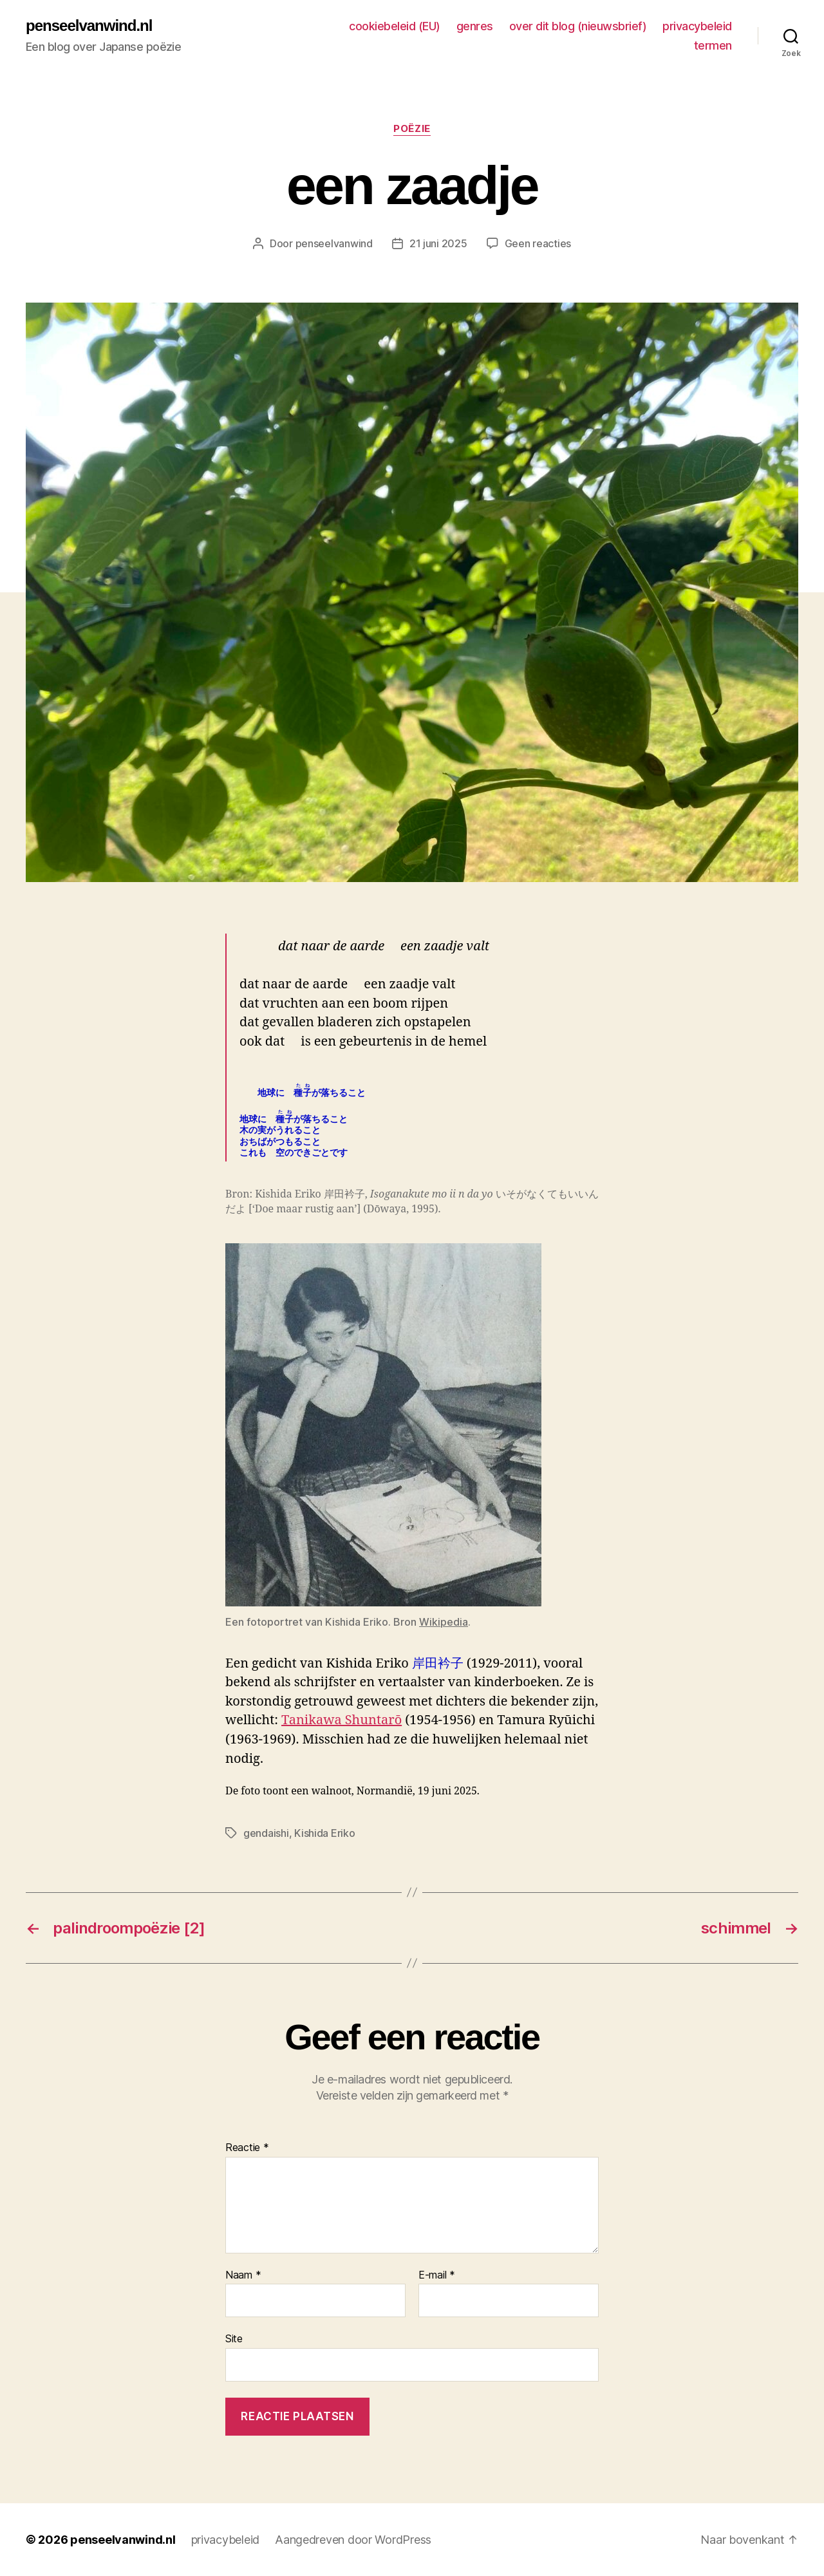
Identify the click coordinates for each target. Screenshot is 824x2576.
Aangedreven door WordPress (353, 2539)
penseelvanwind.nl (89, 25)
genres (474, 26)
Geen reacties (538, 243)
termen (713, 45)
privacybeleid (697, 26)
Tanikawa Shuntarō (341, 1720)
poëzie (411, 129)
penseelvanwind (334, 243)
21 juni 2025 (438, 243)
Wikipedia (443, 1621)
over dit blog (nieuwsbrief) (578, 26)
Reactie (247, 2148)
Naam (243, 2275)
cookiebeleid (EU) (394, 26)
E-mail (436, 2275)
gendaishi (266, 1833)
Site (234, 2338)
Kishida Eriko (324, 1833)
